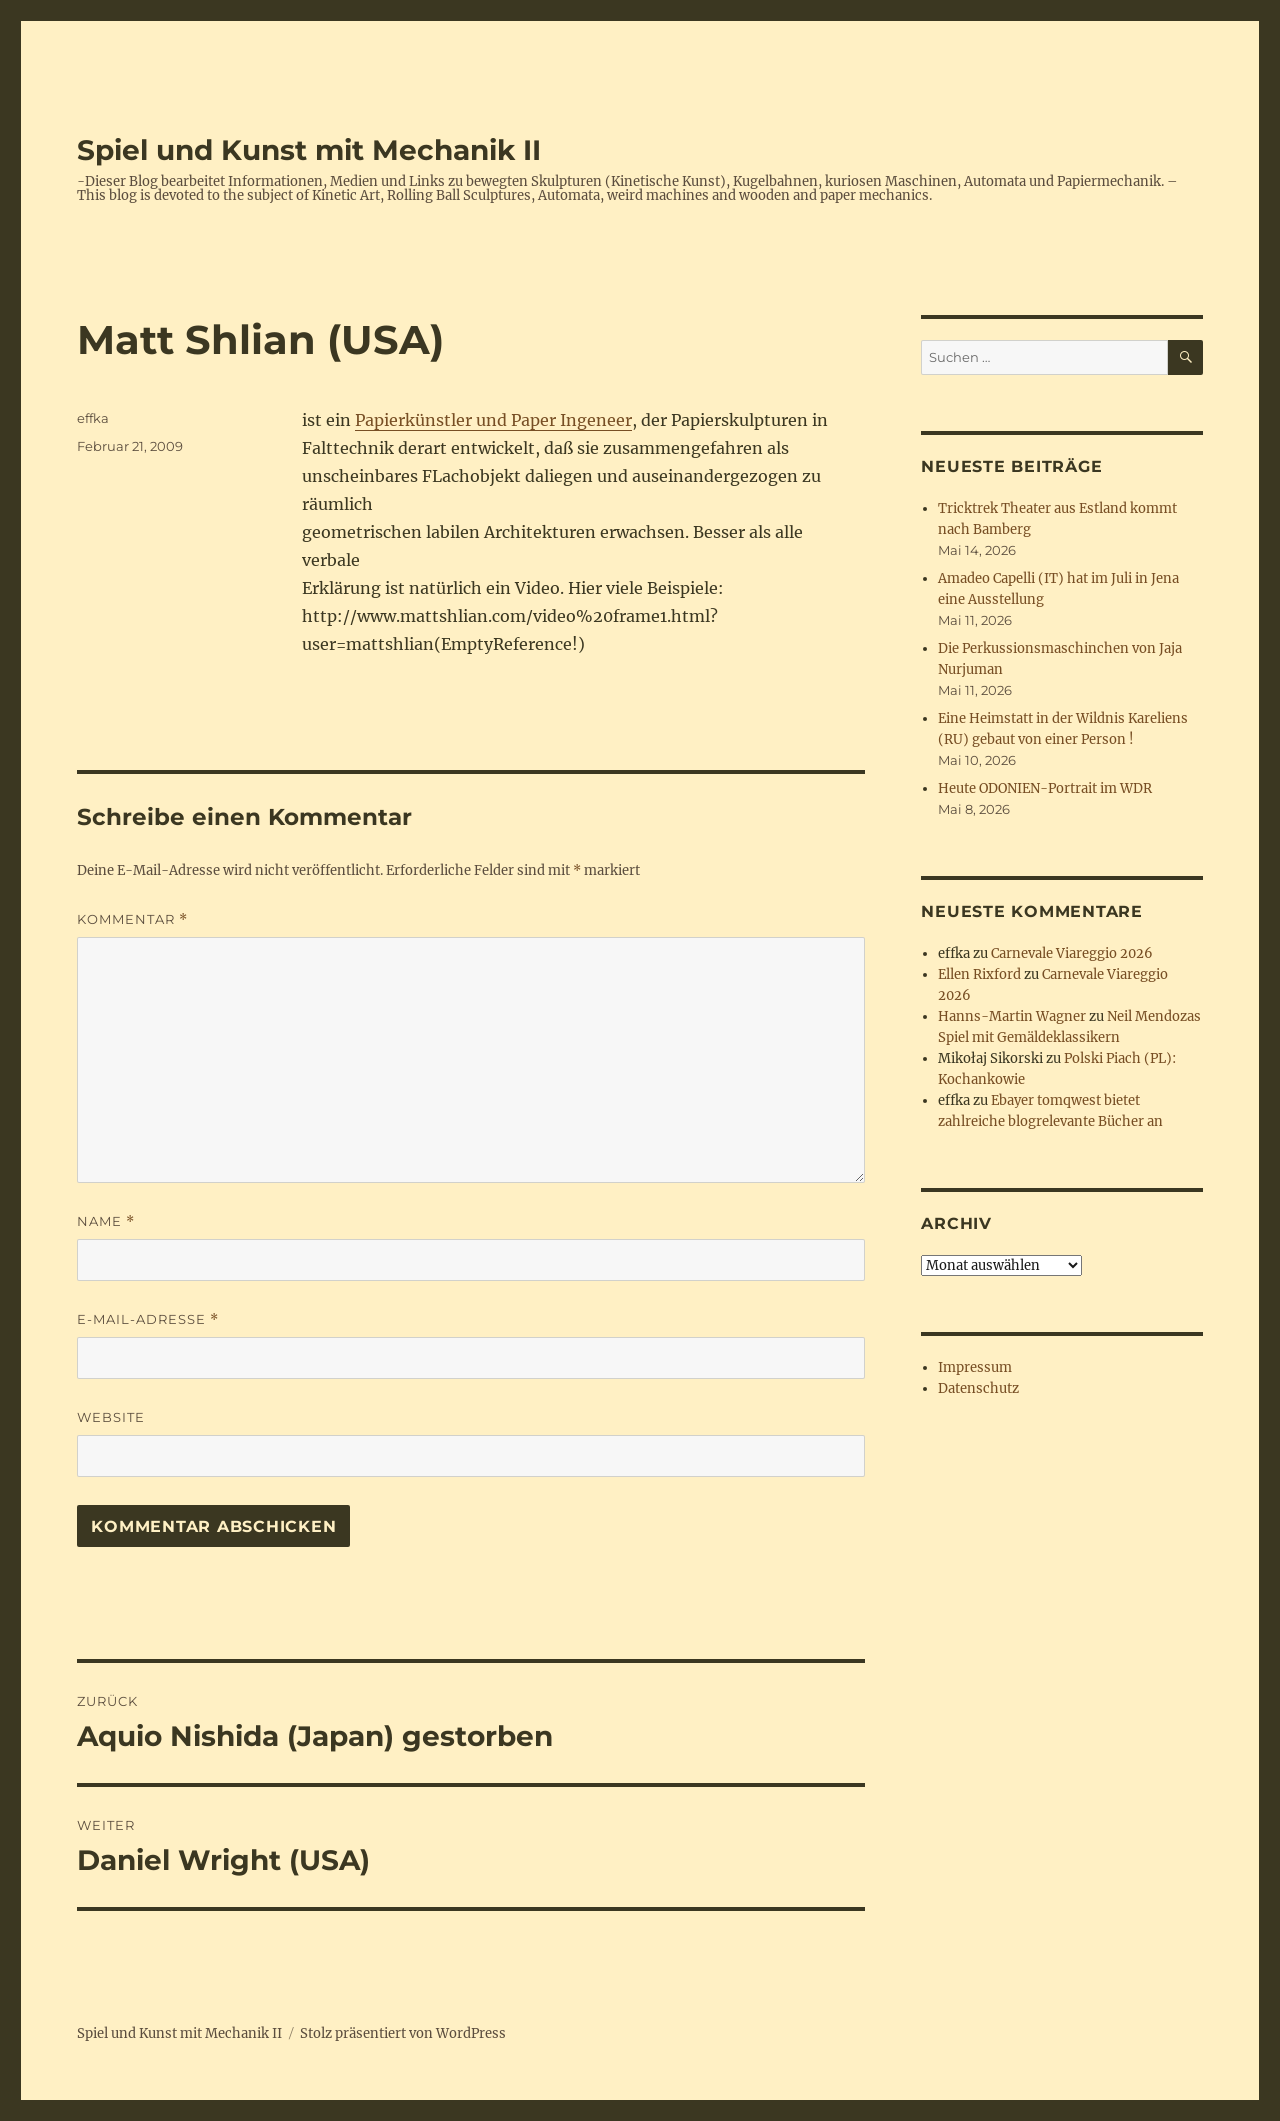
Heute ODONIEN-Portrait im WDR (1045, 788)
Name (106, 1221)
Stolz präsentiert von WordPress (403, 2033)
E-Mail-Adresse (148, 1319)
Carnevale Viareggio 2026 (1072, 953)
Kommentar (132, 919)
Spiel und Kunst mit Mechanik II (309, 150)
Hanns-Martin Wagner (1012, 1016)
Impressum (975, 1367)
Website (111, 1417)
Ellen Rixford (979, 974)
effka (93, 418)
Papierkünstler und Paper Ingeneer (493, 420)
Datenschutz (978, 1388)
